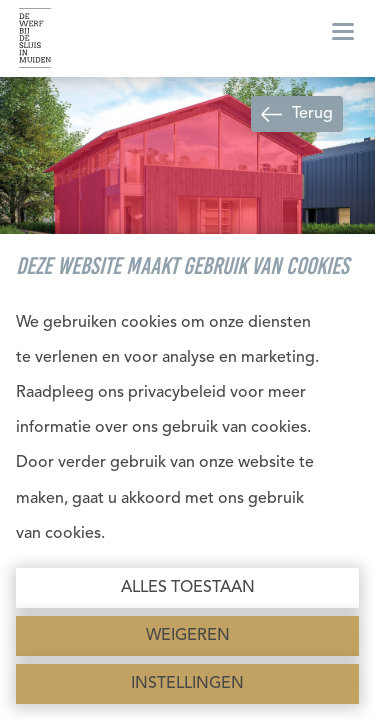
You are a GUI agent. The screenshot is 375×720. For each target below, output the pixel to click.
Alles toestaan (188, 588)
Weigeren (188, 636)
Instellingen (187, 684)
